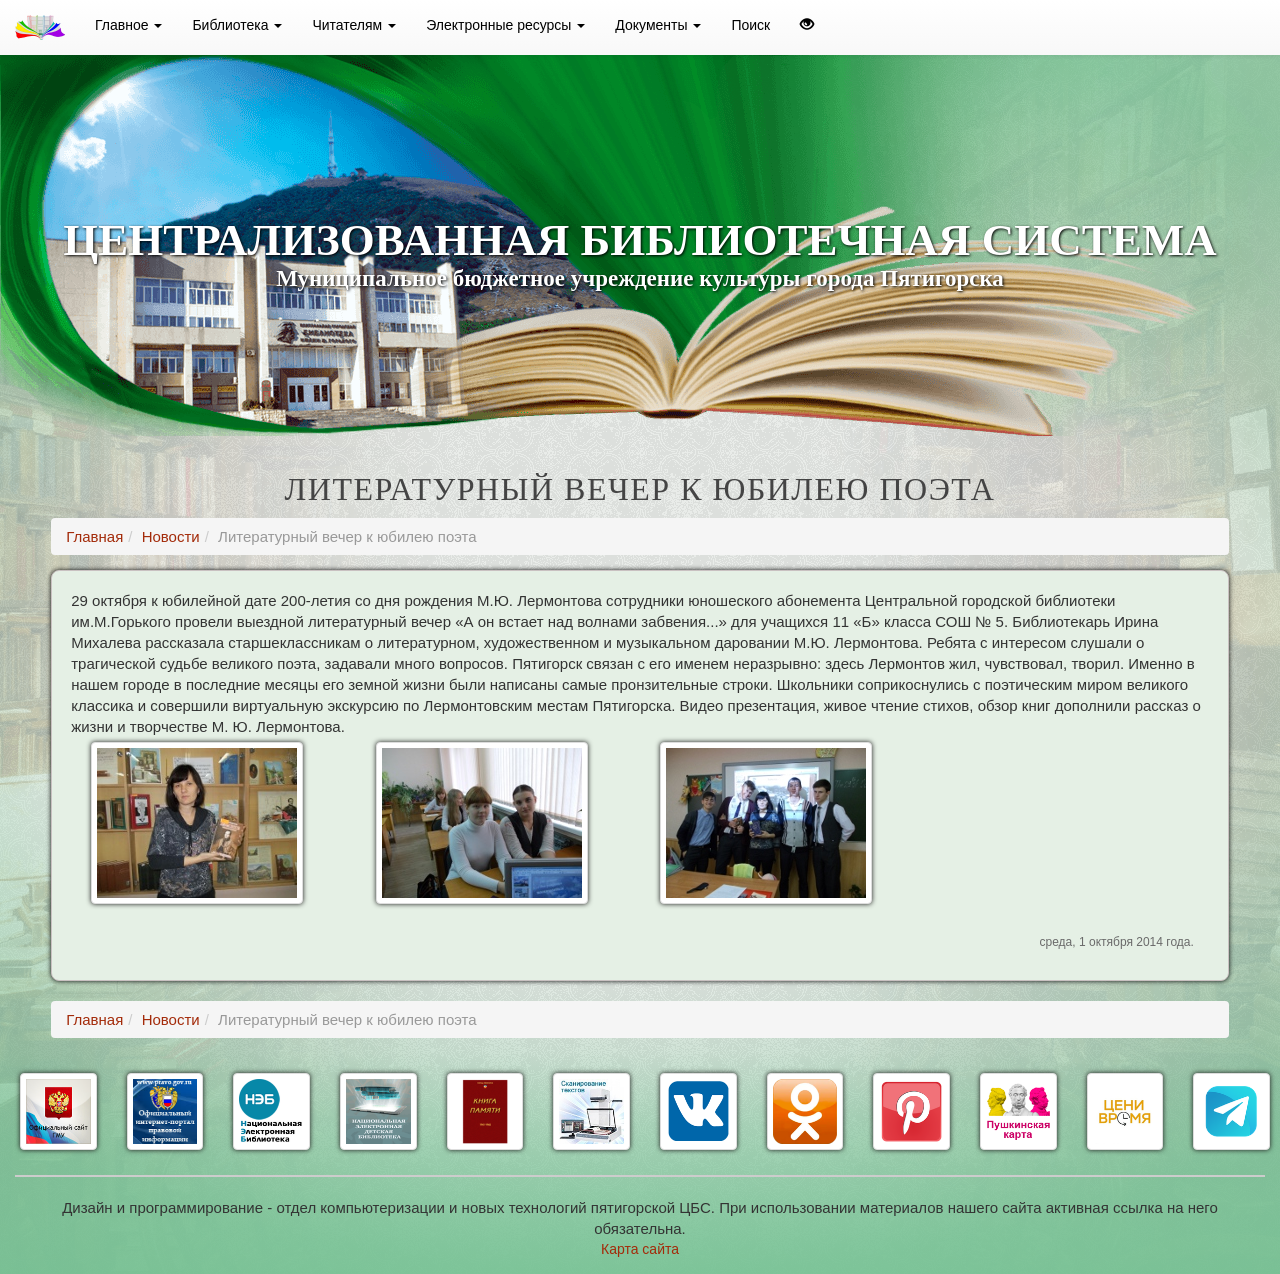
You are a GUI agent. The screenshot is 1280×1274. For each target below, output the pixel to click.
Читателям (354, 25)
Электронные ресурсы (505, 25)
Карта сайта (640, 1249)
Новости (171, 536)
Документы (658, 25)
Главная (94, 536)
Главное (128, 25)
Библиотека (237, 25)
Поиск (750, 25)
